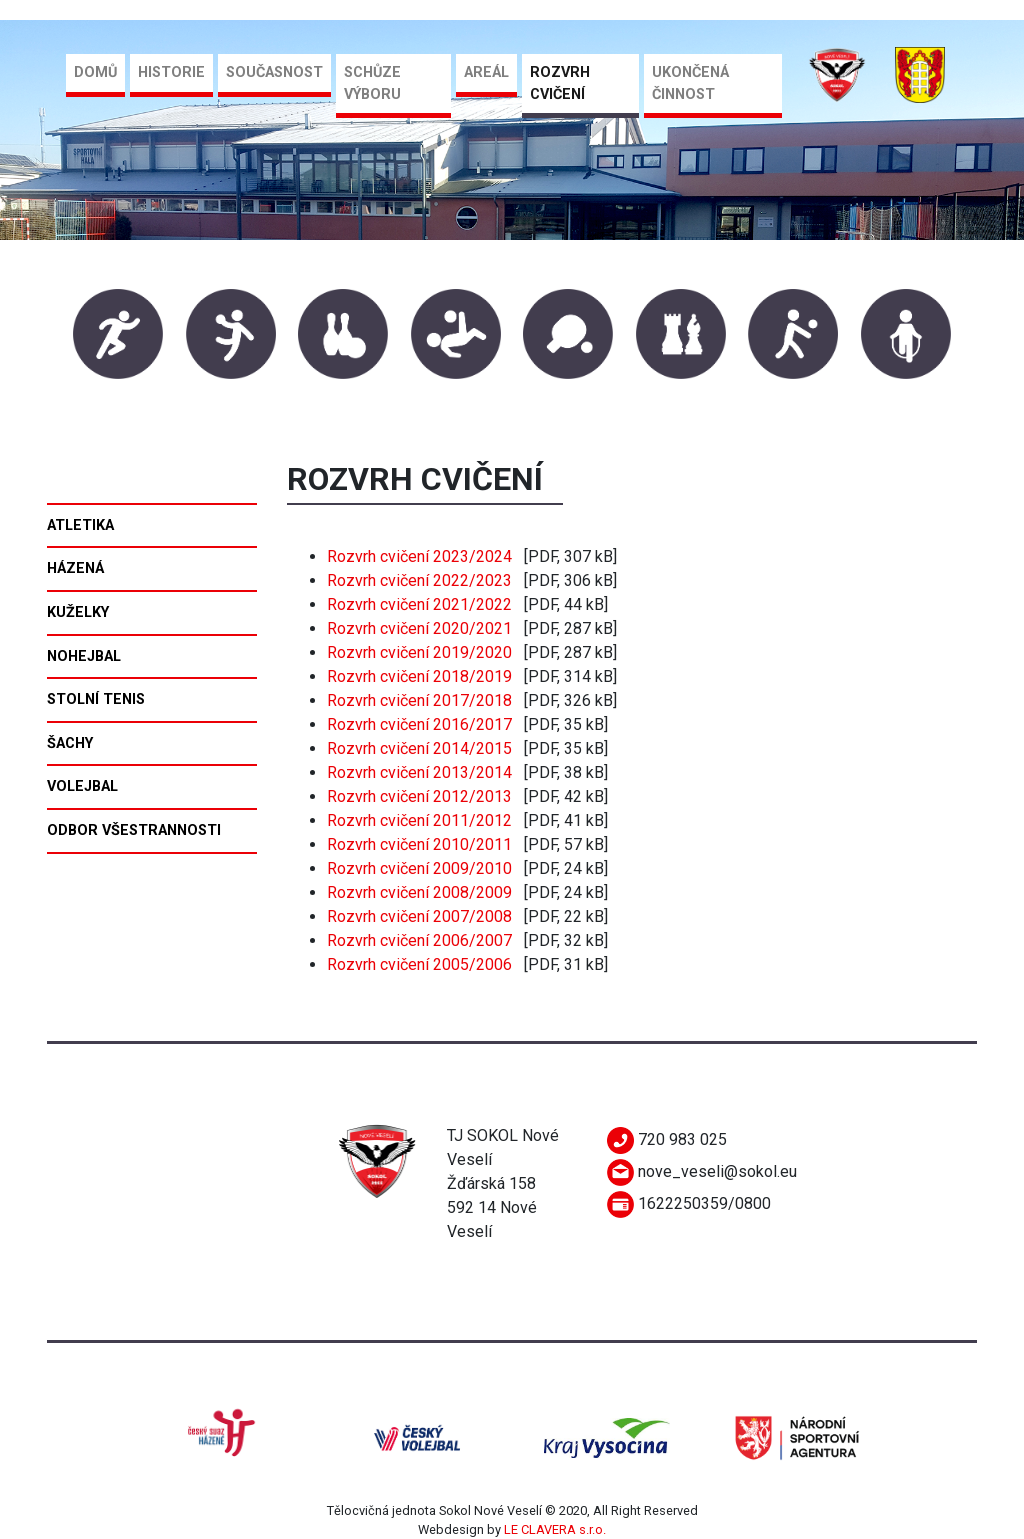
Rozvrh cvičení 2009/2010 (419, 868)
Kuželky (78, 612)
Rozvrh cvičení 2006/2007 (419, 940)
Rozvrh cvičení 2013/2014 (419, 772)
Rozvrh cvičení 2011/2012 (419, 820)
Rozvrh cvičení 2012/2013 (419, 796)
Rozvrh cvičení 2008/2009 (419, 892)
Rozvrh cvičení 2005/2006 (419, 964)
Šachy (70, 743)
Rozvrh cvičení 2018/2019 (419, 676)
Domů (95, 72)
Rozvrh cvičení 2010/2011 (419, 844)
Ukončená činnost (690, 83)
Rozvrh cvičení (560, 83)
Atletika (80, 525)
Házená (75, 568)
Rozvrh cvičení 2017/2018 (419, 700)
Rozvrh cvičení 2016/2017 (419, 724)
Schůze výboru (372, 83)
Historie (171, 72)
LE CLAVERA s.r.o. (555, 1529)
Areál (486, 72)
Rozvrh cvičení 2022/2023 (419, 580)
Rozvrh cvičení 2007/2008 (419, 916)
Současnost (274, 72)
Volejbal (82, 786)
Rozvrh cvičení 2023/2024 (419, 556)
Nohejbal (84, 656)
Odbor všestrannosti (134, 830)
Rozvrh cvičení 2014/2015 (419, 748)
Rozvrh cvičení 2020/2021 (419, 628)
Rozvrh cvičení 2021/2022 (419, 604)
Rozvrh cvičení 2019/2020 (419, 652)
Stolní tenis (96, 699)
